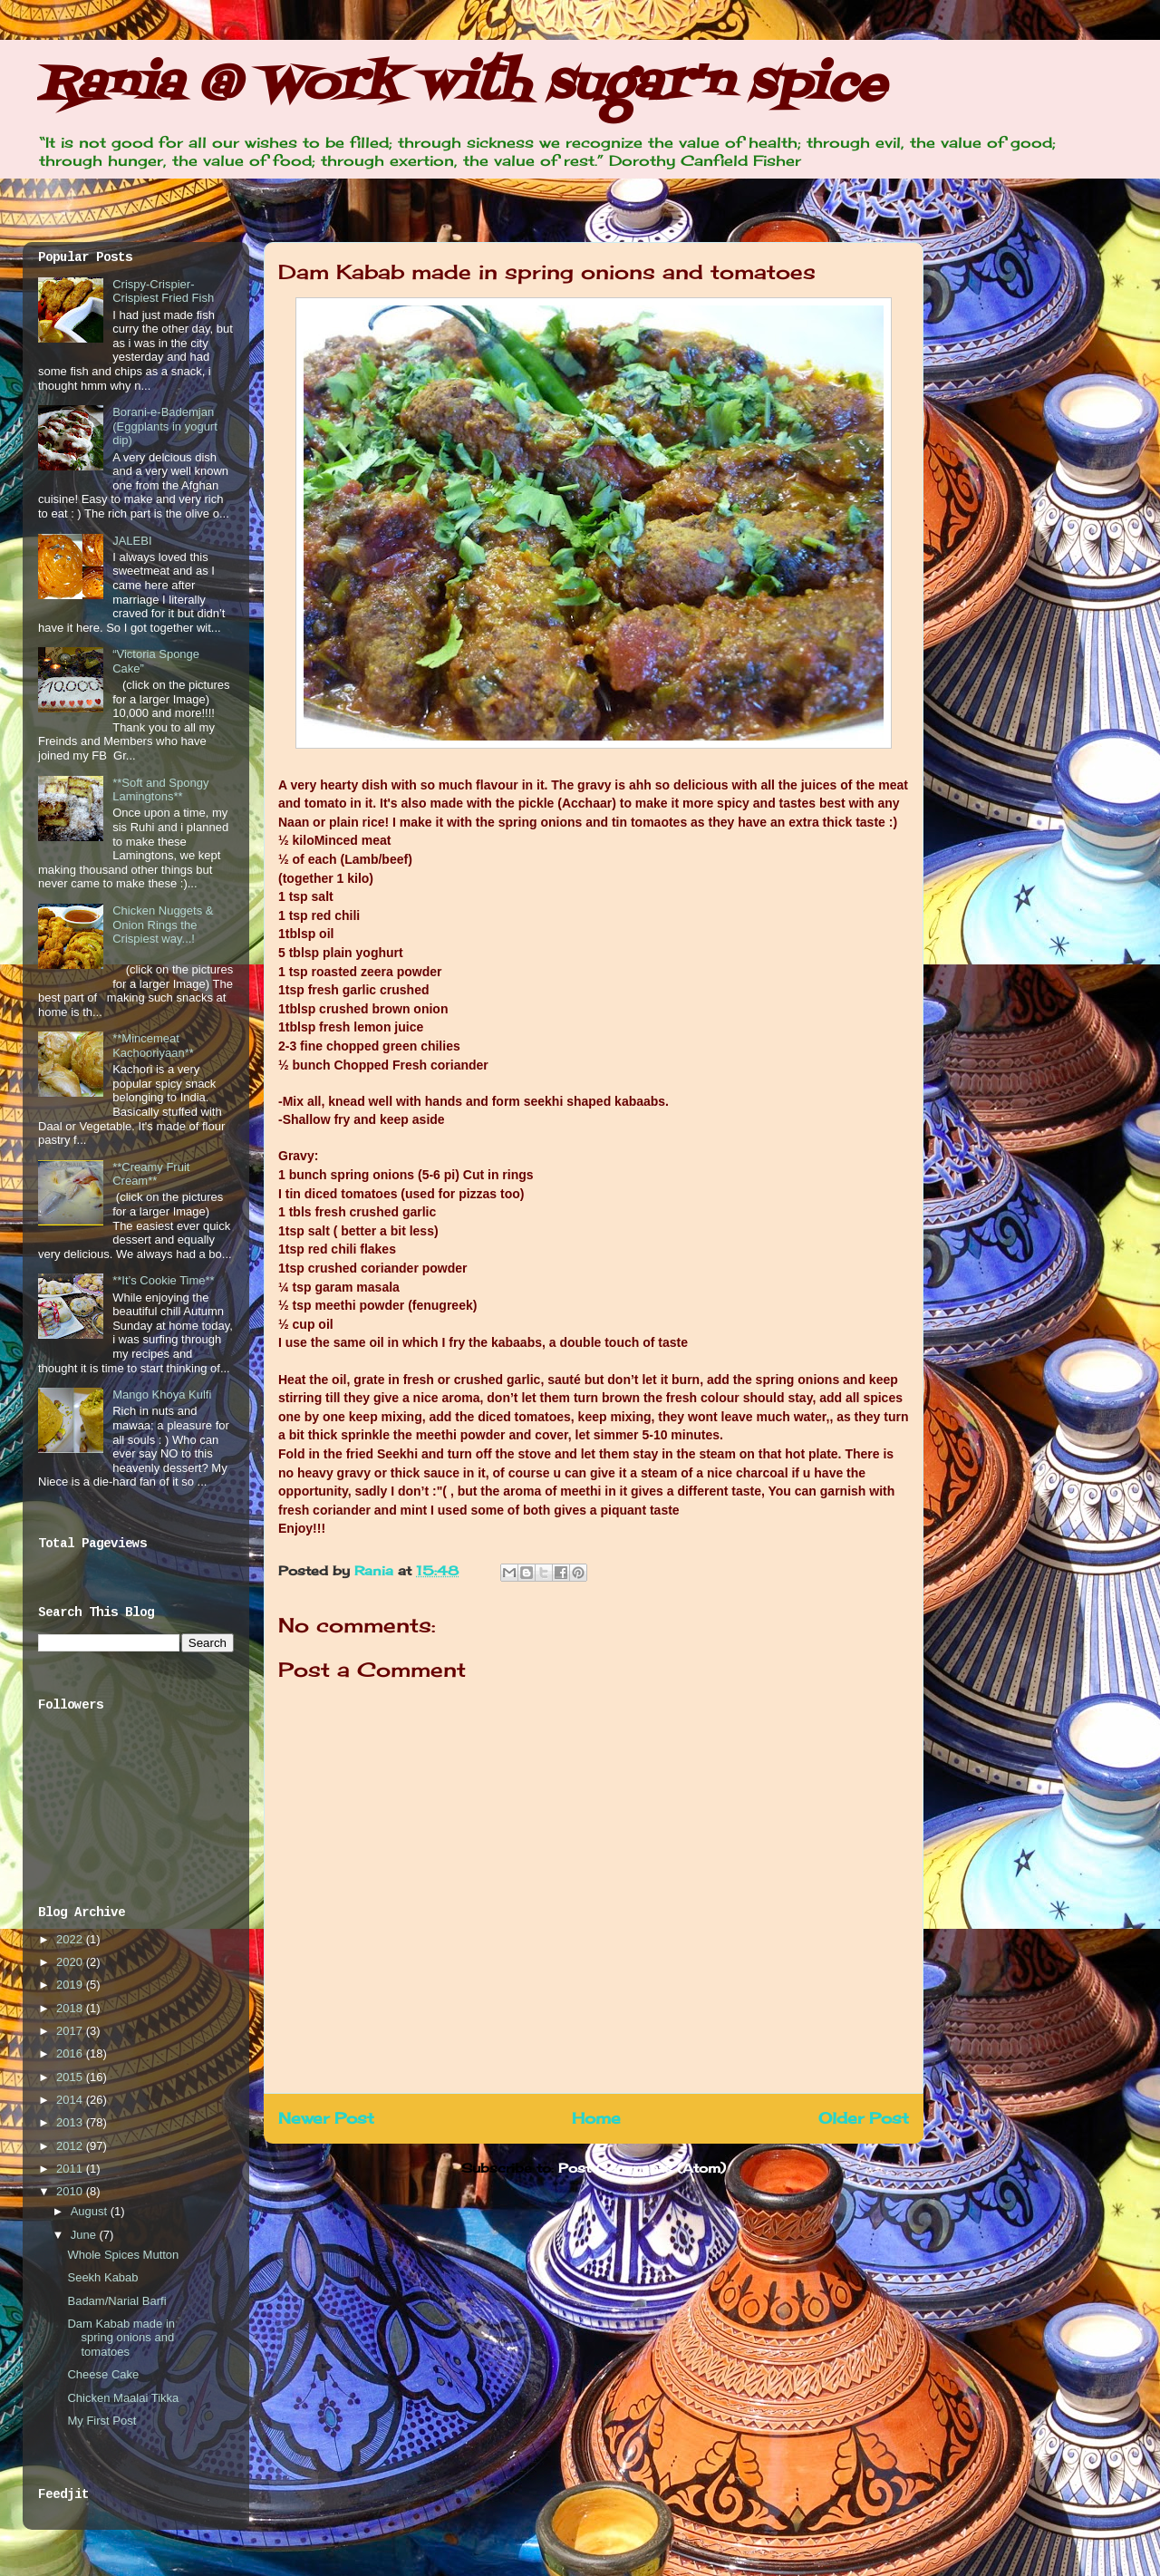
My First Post (101, 2420)
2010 (71, 2191)
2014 (71, 2099)
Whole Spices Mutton (123, 2254)
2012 (71, 2146)
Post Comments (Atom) (642, 2167)
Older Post (863, 2118)
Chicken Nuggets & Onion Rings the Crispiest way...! (162, 924)
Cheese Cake (103, 2374)
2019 (71, 1984)
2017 (71, 2031)
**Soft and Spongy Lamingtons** (160, 790)
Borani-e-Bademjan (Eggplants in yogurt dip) (165, 426)
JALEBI (131, 540)
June (85, 2235)
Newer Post (326, 2118)
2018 (71, 2008)
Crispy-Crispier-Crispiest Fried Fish (163, 291)
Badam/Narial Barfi (116, 2301)
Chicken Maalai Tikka (123, 2398)
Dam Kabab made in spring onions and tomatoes (121, 2337)
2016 (71, 2053)
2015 (71, 2077)
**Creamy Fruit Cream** (150, 1174)
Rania (376, 1570)
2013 (71, 2122)
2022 (71, 1939)
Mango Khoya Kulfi (161, 1394)
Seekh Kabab (102, 2277)
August (91, 2211)
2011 (71, 2168)
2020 (71, 1962)
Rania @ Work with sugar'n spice (461, 85)
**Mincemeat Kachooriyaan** (153, 1045)
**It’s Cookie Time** (163, 1280)
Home (596, 2118)
